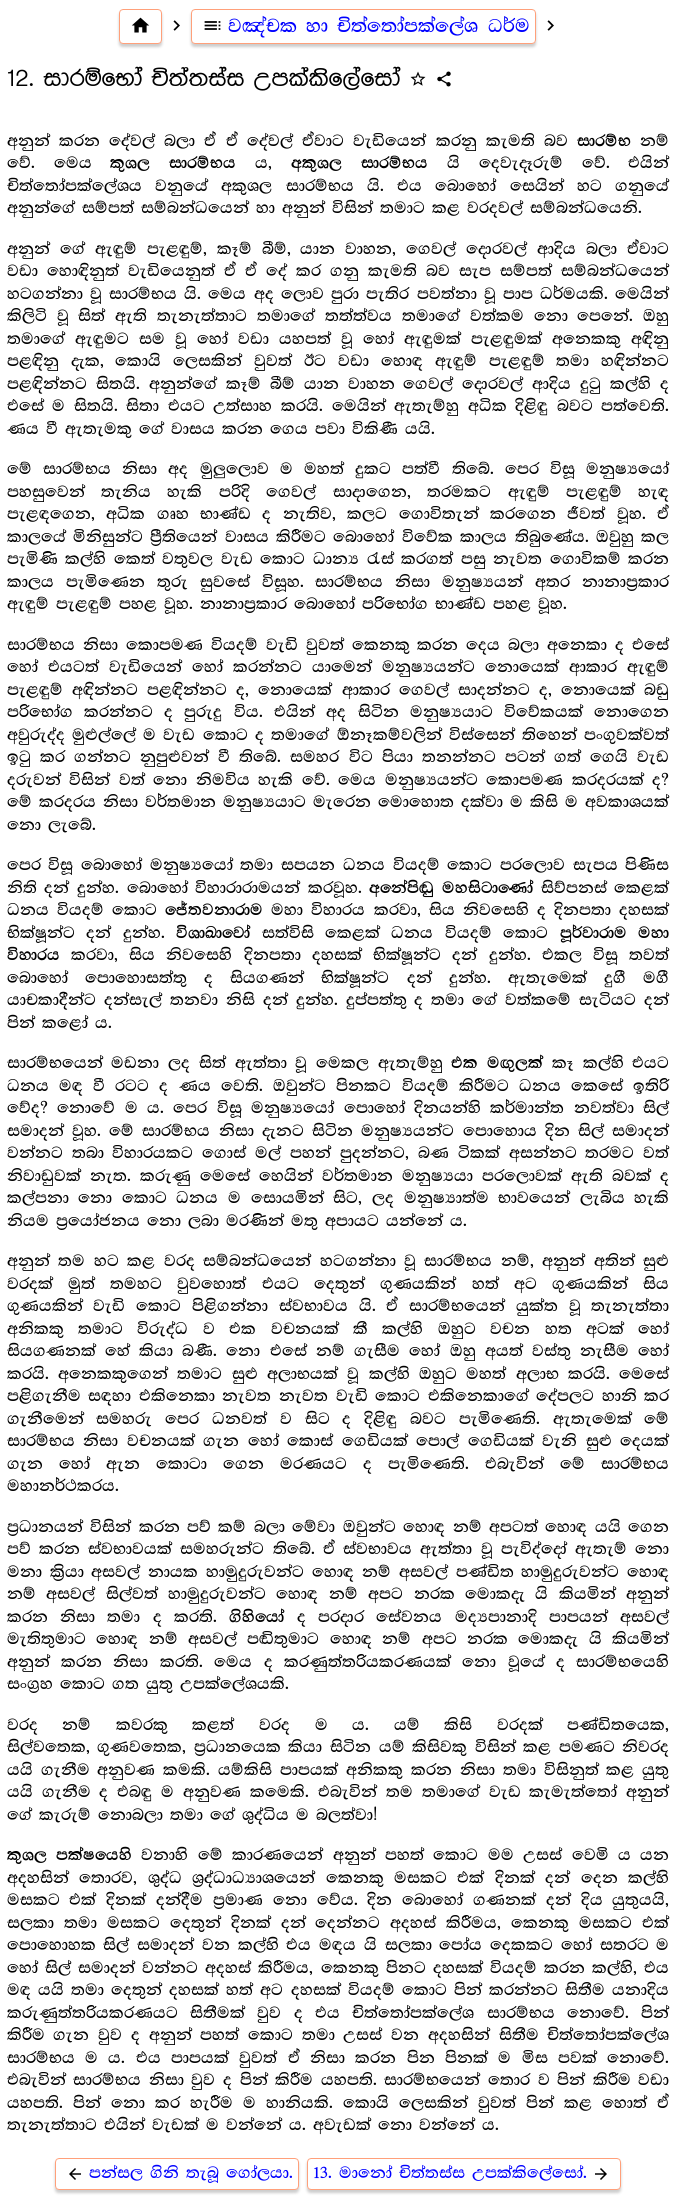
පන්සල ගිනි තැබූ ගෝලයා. (177, 2173)
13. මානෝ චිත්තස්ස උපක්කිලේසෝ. (464, 2173)
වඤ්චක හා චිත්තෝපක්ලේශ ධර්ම (363, 26)
